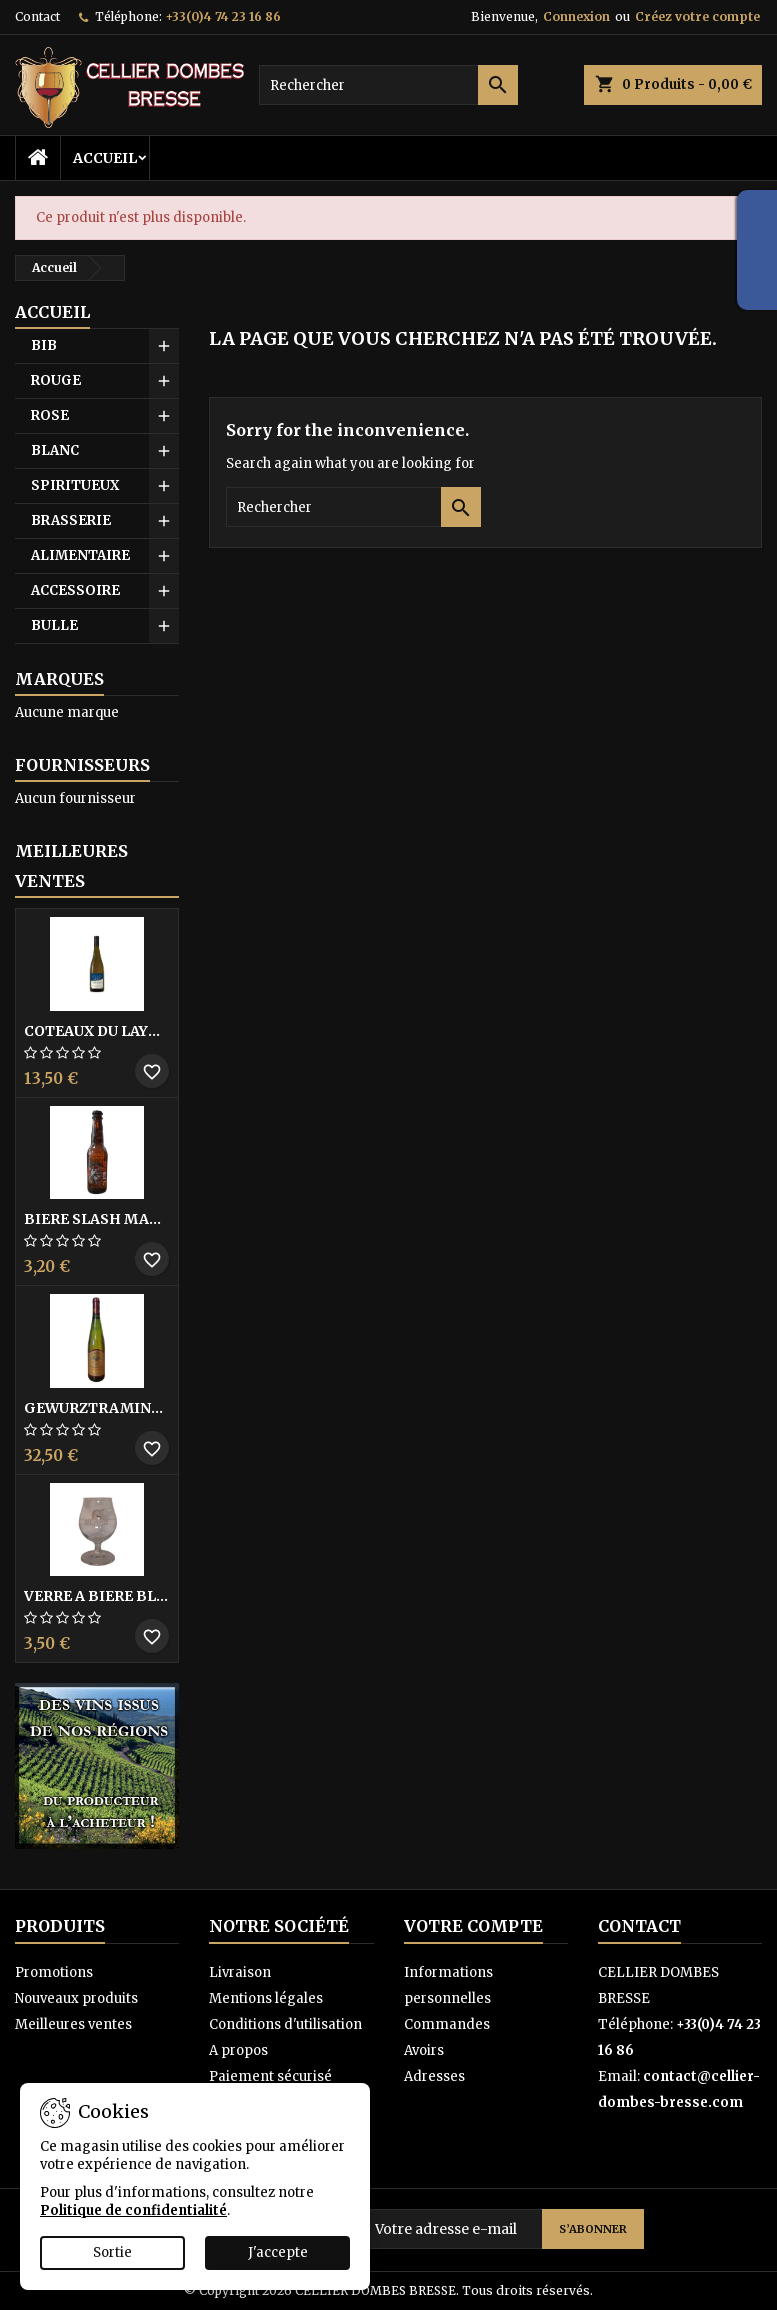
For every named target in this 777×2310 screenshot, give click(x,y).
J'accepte (278, 2252)
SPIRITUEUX (75, 485)
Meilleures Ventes (71, 866)
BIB (44, 345)
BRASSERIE (71, 520)
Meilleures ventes (73, 2024)
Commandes (447, 2024)
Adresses (434, 2076)
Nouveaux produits (76, 1998)
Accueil (105, 158)
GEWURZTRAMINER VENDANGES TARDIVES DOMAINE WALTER (97, 1408)
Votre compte (473, 1926)
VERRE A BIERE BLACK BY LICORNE (97, 1596)
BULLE (54, 625)
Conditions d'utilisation (285, 2024)
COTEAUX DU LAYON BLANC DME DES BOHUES (97, 1031)
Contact (37, 16)
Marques (59, 679)
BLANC (55, 450)
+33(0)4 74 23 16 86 (223, 16)
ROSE (50, 415)
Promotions (54, 1972)
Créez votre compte (697, 16)
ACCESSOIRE (75, 590)
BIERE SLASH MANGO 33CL (97, 1219)
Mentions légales (266, 1998)
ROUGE (56, 380)
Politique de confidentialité (133, 2210)
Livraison (240, 1972)
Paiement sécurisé (270, 2076)
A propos (238, 2050)
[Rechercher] (388, 85)
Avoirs (424, 2050)
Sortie (112, 2252)
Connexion (576, 16)
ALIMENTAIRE (80, 555)
